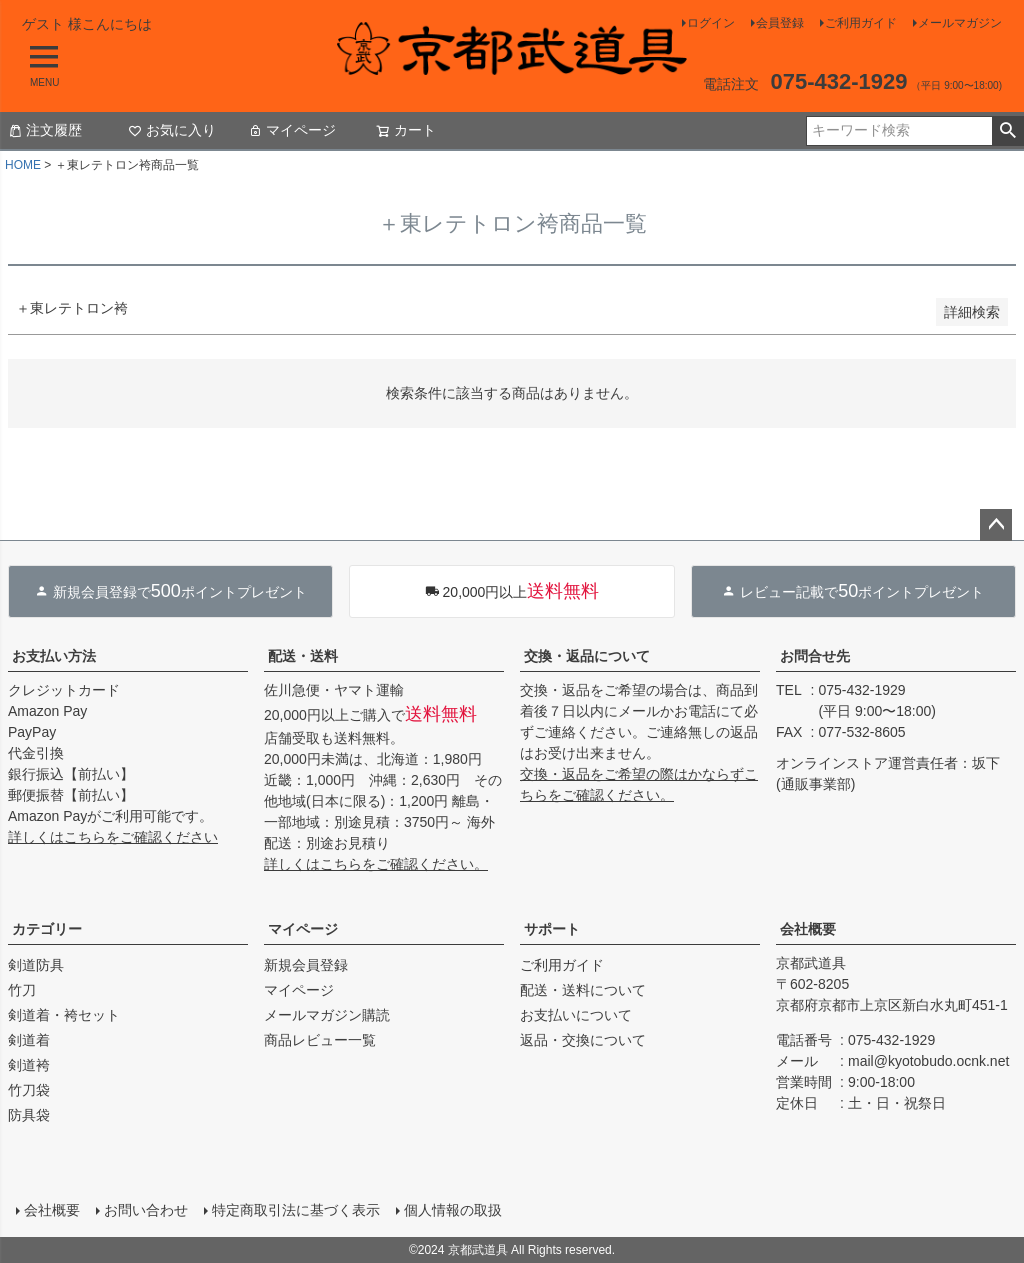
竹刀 (22, 990)
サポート (552, 929)
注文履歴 (45, 130)
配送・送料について (583, 990)
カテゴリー (47, 929)
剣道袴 (29, 1065)
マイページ (292, 130)
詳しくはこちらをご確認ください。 (376, 864)
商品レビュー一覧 (320, 1040)
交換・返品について (587, 656)
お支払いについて (576, 1015)
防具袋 (29, 1115)
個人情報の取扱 (453, 1210)
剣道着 (29, 1040)
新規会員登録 (306, 965)
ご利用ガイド (861, 23)
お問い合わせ (146, 1210)
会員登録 (780, 23)
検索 (1007, 131)
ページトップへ (996, 525)
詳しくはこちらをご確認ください (113, 837)
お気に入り (172, 130)
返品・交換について (583, 1040)
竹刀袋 (29, 1090)
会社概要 (808, 929)
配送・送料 (303, 656)
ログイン (711, 23)
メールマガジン (960, 23)
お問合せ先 (815, 656)
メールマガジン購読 (327, 1015)
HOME (23, 165)
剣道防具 (36, 965)
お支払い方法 (54, 656)
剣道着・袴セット (64, 1015)
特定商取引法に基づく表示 (296, 1210)
